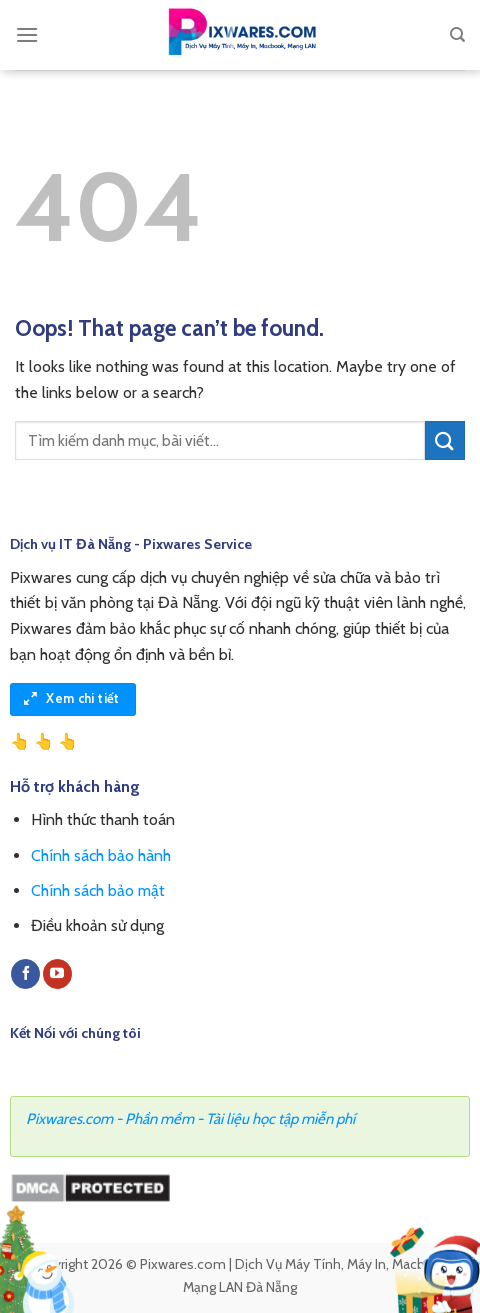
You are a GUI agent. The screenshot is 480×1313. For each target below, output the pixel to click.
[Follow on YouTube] (57, 974)
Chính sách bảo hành (101, 855)
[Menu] (27, 34)
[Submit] (445, 440)
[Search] (457, 35)
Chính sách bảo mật (98, 890)
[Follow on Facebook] (25, 974)
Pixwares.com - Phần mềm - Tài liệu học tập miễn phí (190, 1119)
